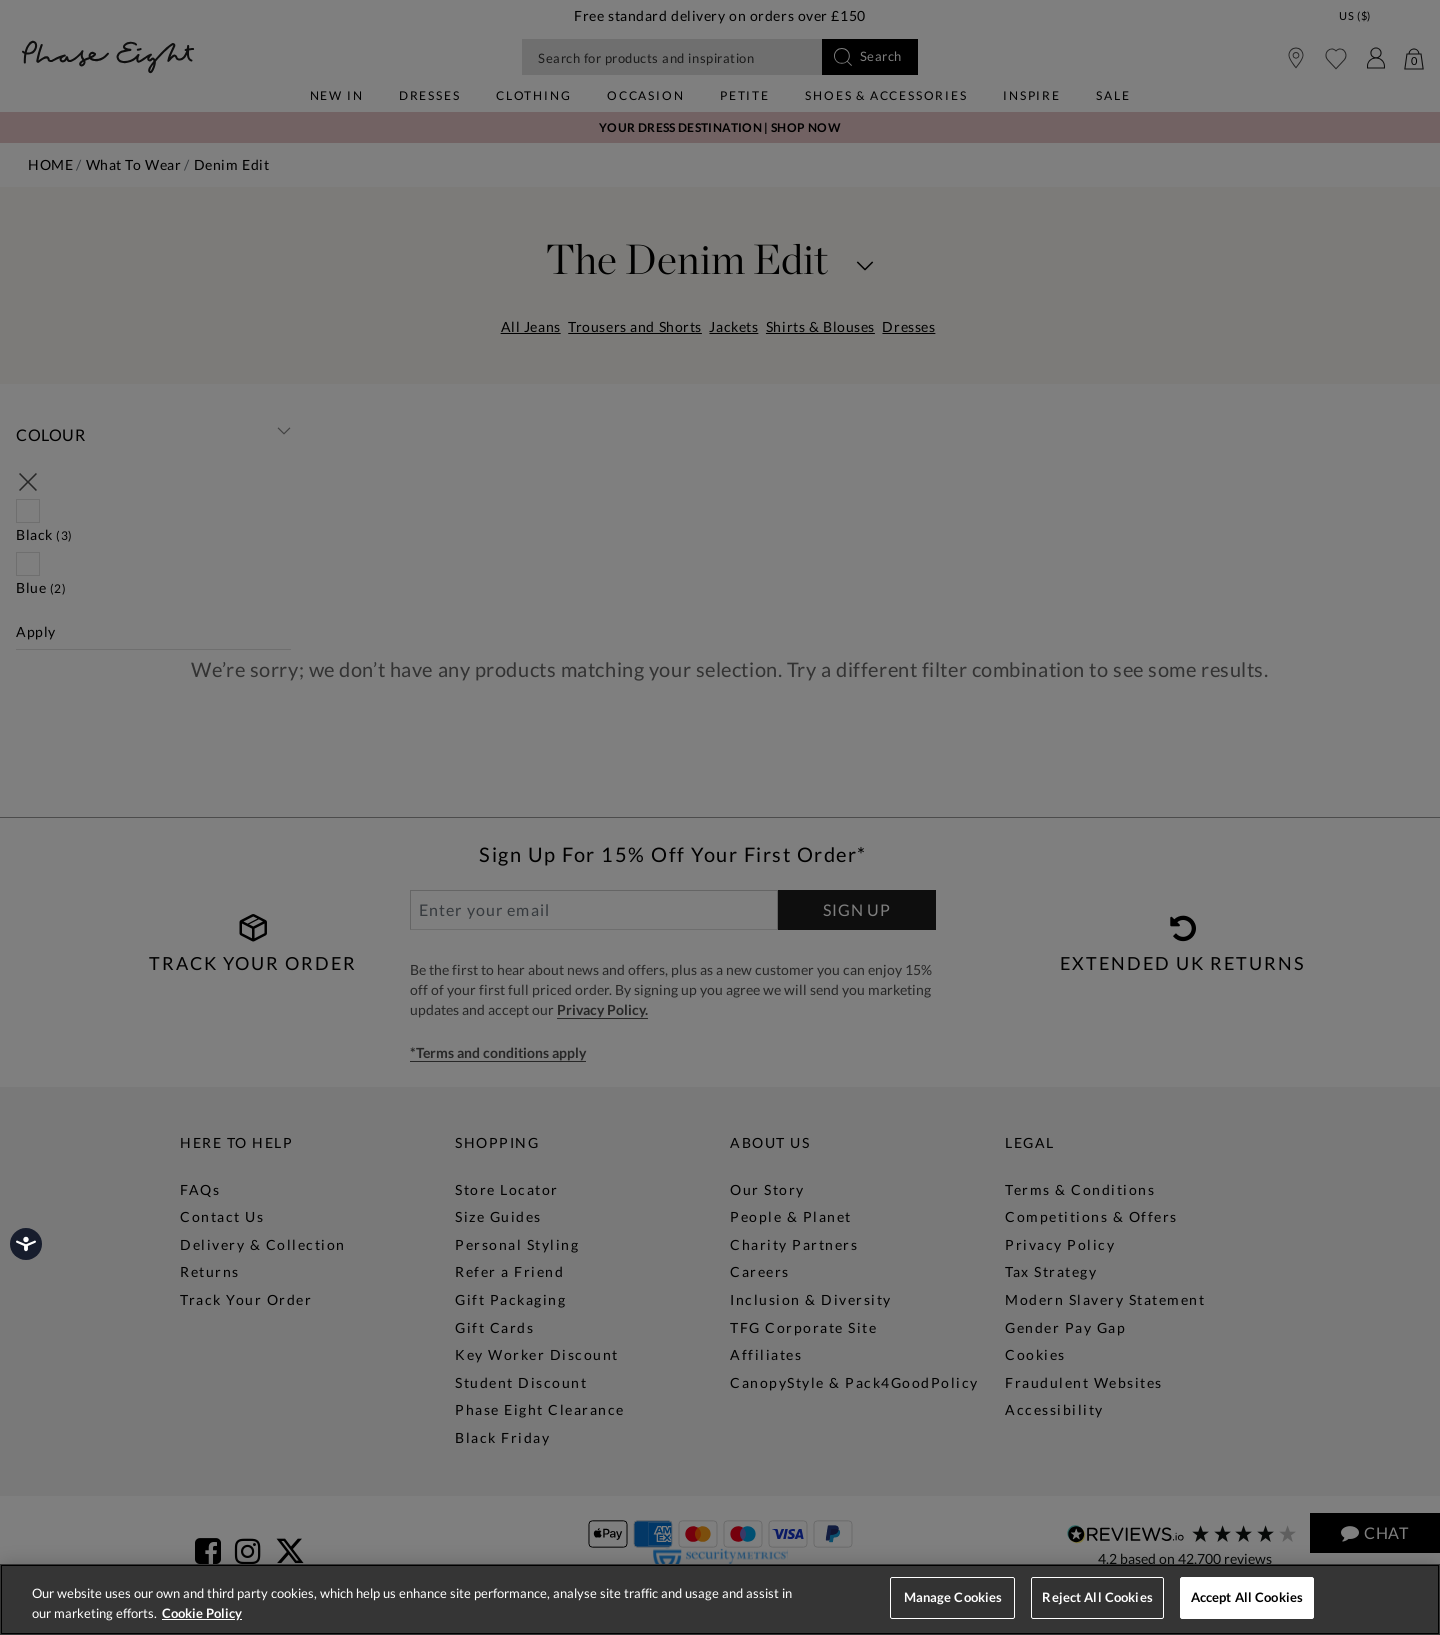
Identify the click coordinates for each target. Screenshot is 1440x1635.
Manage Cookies (953, 1597)
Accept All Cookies (1247, 1597)
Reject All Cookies (1097, 1597)
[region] (720, 1599)
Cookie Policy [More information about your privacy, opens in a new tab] (202, 1613)
